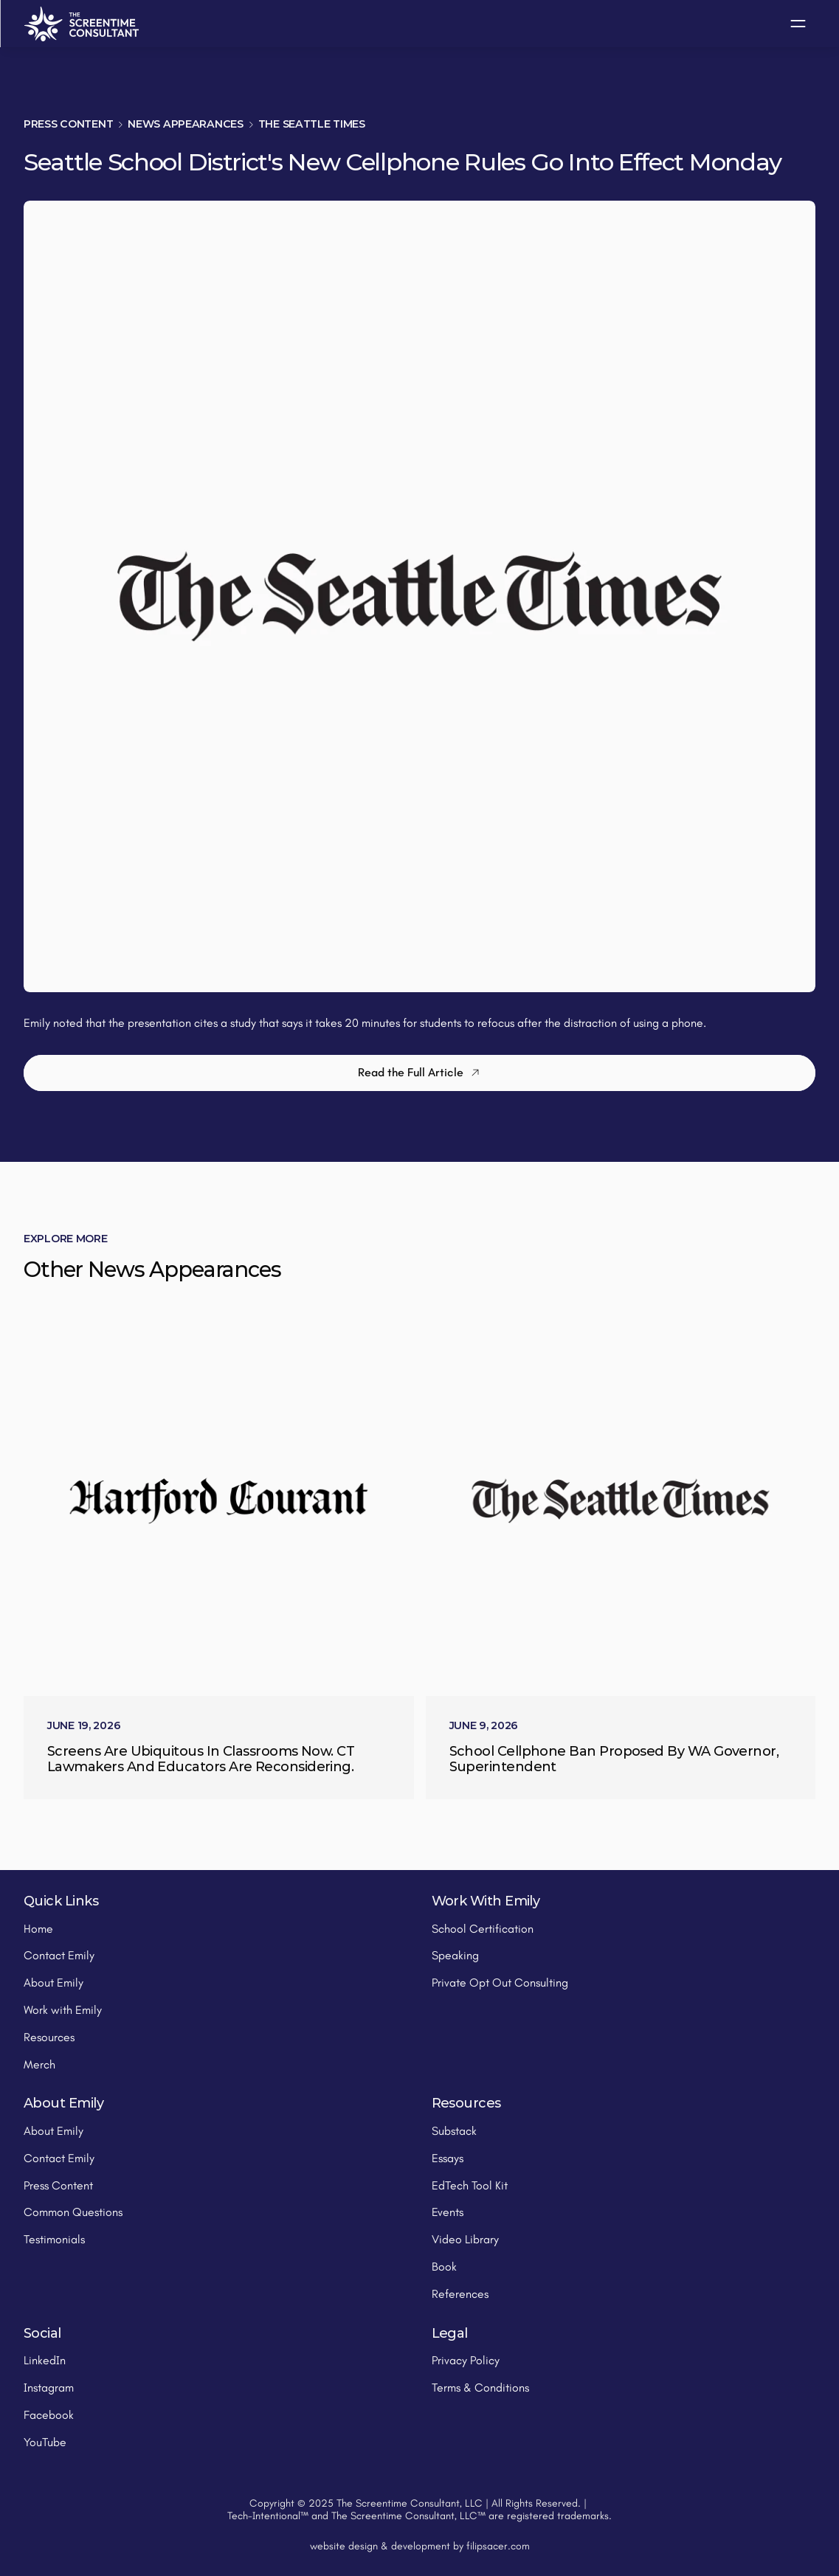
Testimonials (54, 2239)
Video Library (465, 2239)
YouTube (45, 2442)
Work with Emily (63, 2010)
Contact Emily (59, 1955)
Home (38, 1929)
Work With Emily (486, 1901)
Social (42, 2333)
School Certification (483, 1929)
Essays (447, 2158)
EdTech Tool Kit (470, 2185)
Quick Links (61, 1901)
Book (444, 2267)
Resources (49, 2037)
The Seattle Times (311, 124)
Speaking (455, 1955)
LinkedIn (45, 2360)
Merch (39, 2064)
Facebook (49, 2415)
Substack (454, 2131)
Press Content (68, 124)
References (460, 2294)
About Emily (53, 1983)
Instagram (49, 2388)
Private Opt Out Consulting (500, 1983)
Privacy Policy (466, 2360)
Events (447, 2212)
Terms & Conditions (480, 2388)
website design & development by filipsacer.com (420, 2546)
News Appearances (185, 124)
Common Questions (73, 2212)
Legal (450, 2333)
